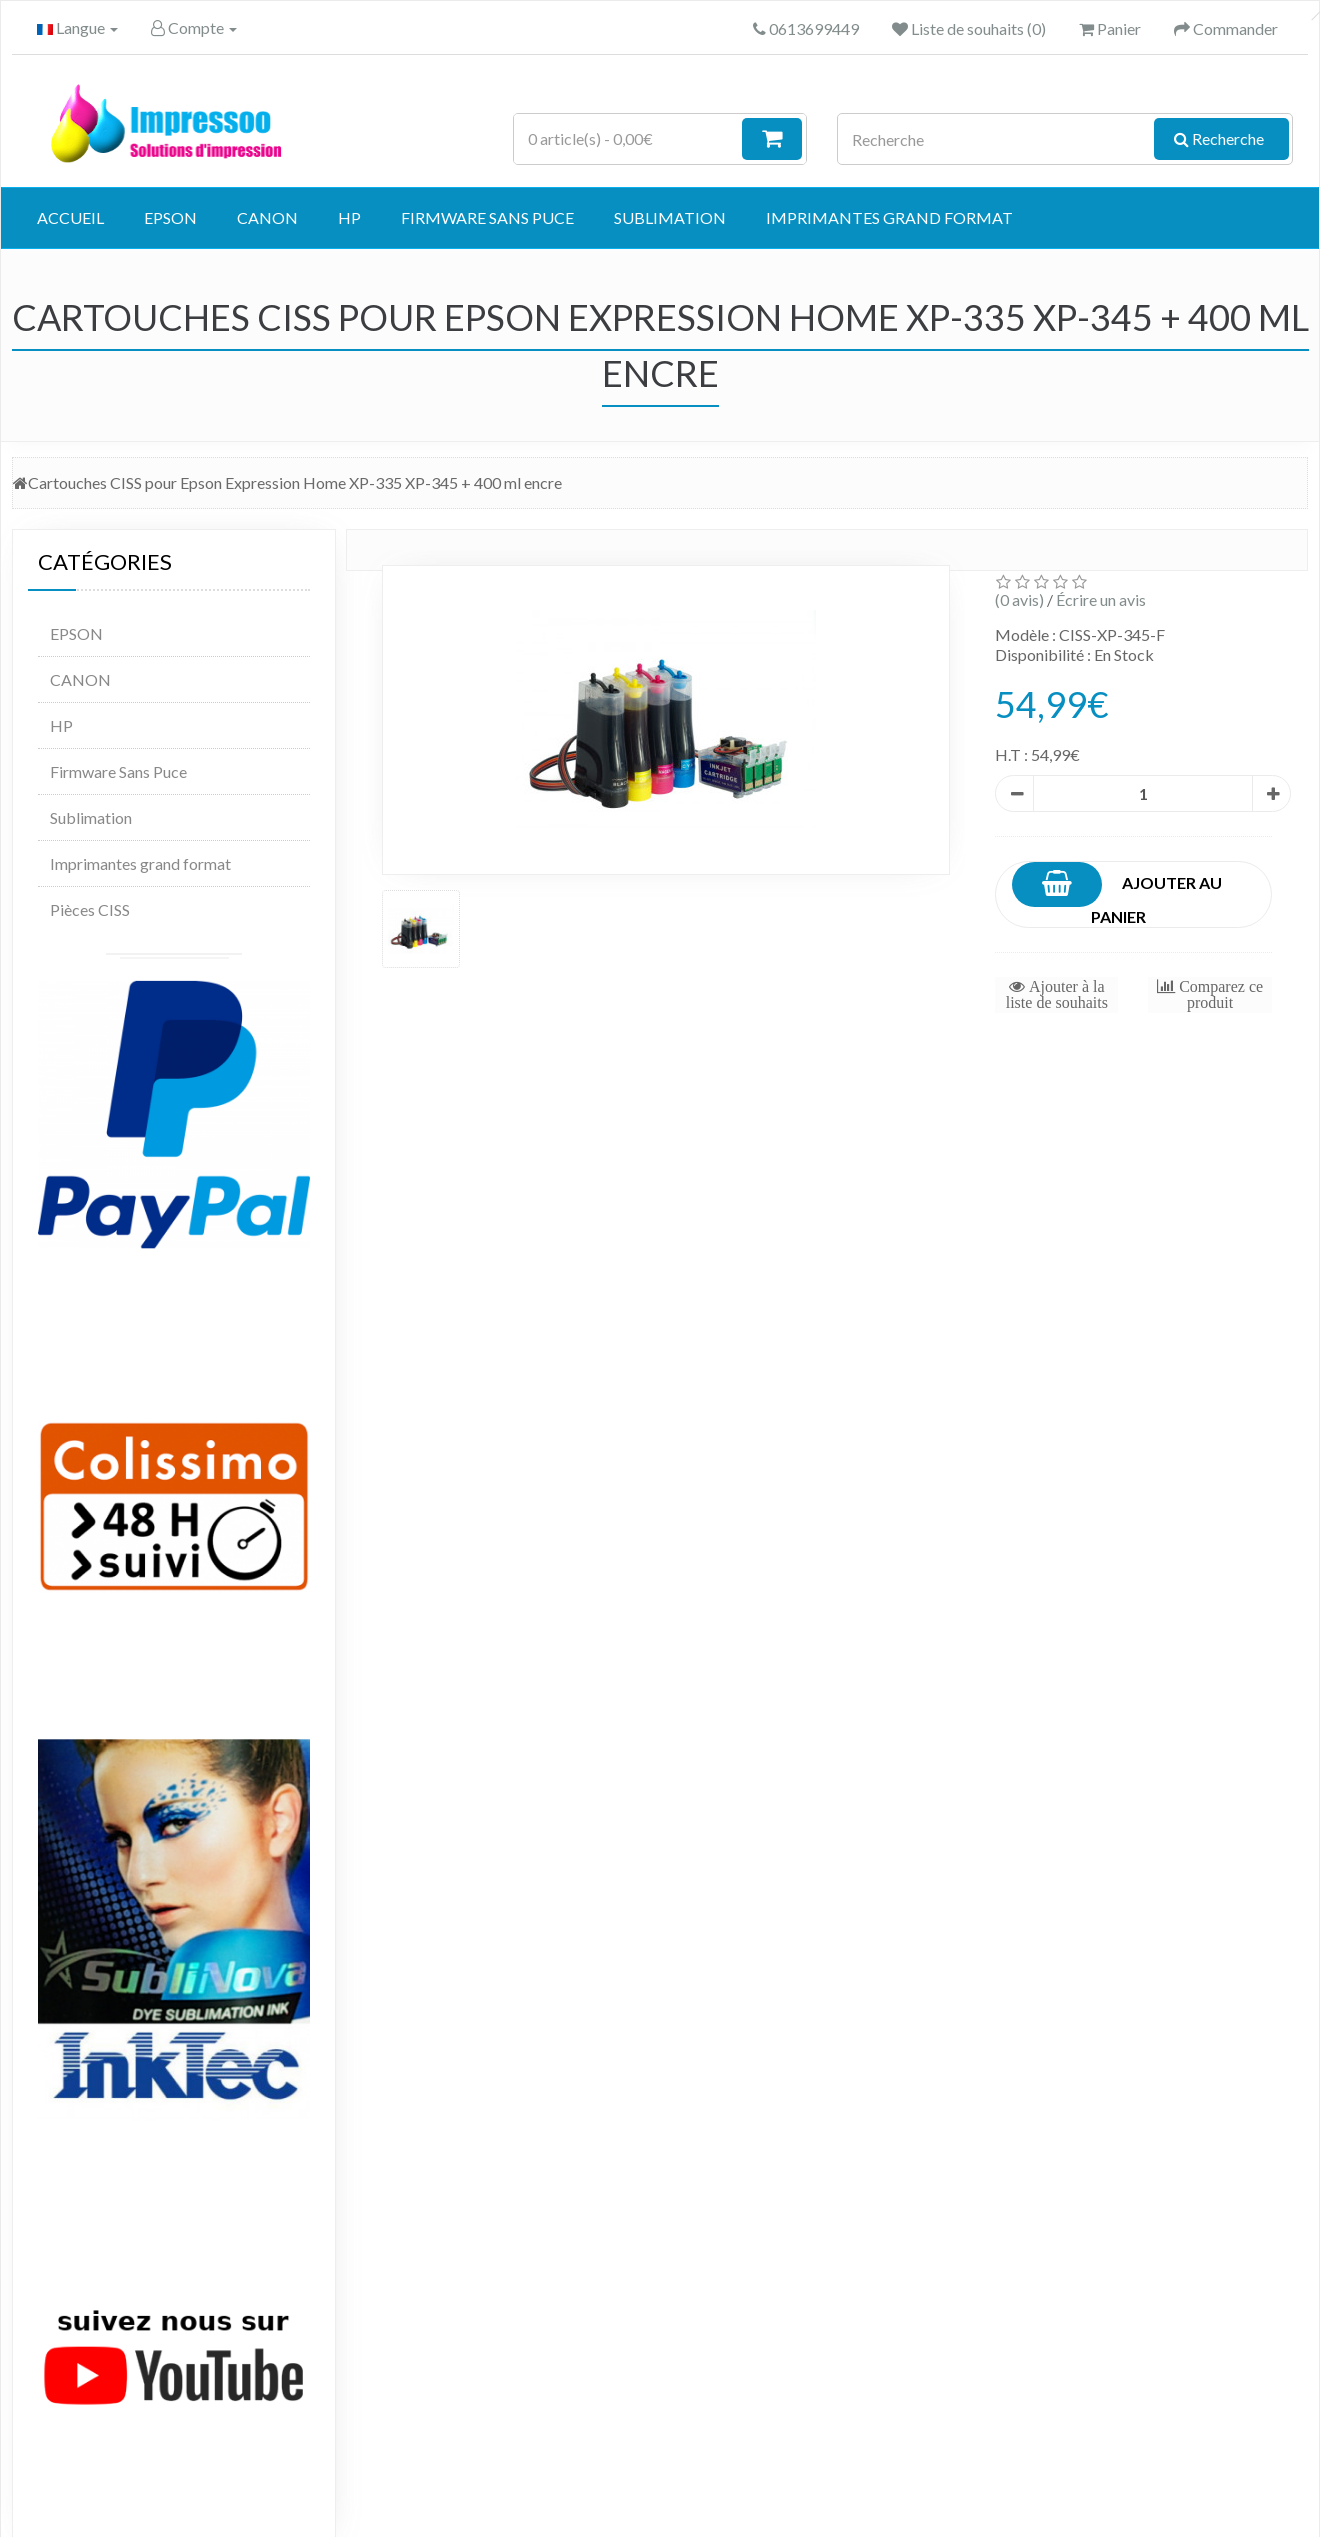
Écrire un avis (1101, 599)
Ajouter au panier (1117, 894)
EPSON (170, 217)
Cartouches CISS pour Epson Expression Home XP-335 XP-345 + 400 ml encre (295, 482)
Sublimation (670, 217)
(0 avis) (1019, 599)
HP (349, 217)
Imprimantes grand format (889, 217)
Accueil (70, 217)
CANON (267, 217)
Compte (194, 27)
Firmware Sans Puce (487, 217)
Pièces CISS (90, 909)
